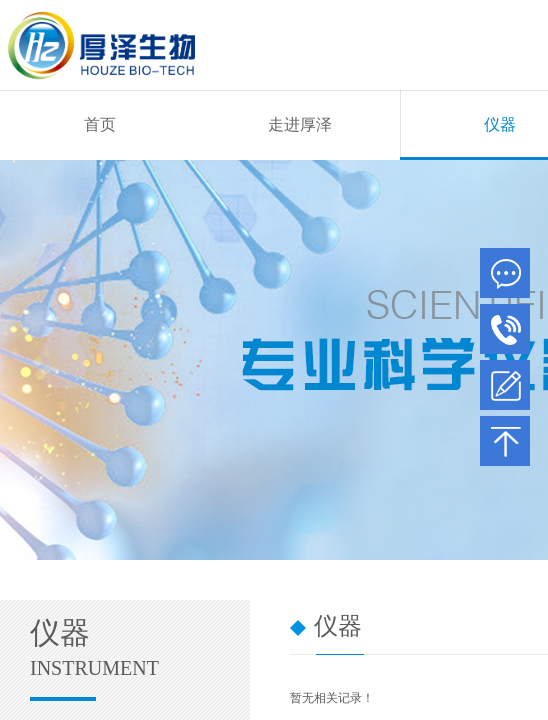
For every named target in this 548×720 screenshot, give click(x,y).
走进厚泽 (300, 124)
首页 (100, 124)
